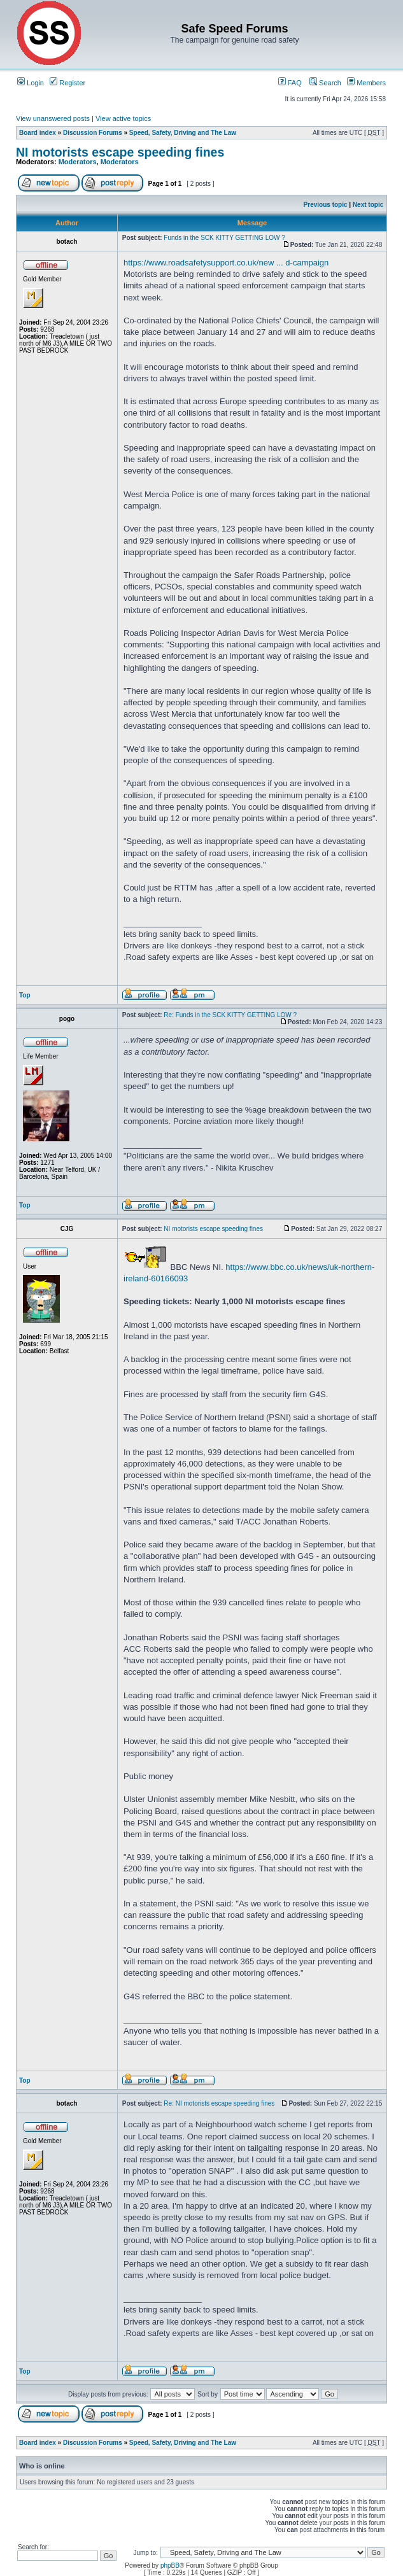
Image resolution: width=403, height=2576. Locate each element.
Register (67, 83)
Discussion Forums (92, 132)
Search (325, 83)
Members (366, 83)
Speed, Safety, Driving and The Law (182, 132)
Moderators (78, 161)
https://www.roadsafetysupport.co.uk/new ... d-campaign (226, 262)
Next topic (368, 204)
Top (25, 995)
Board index (37, 132)
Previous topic (326, 204)
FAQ (290, 83)
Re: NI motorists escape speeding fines (219, 2103)
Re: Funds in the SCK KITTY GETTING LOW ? (230, 1014)
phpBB (170, 2565)
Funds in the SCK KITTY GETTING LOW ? (224, 237)
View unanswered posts (53, 118)
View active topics (123, 118)
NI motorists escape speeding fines (120, 152)
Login (30, 83)
